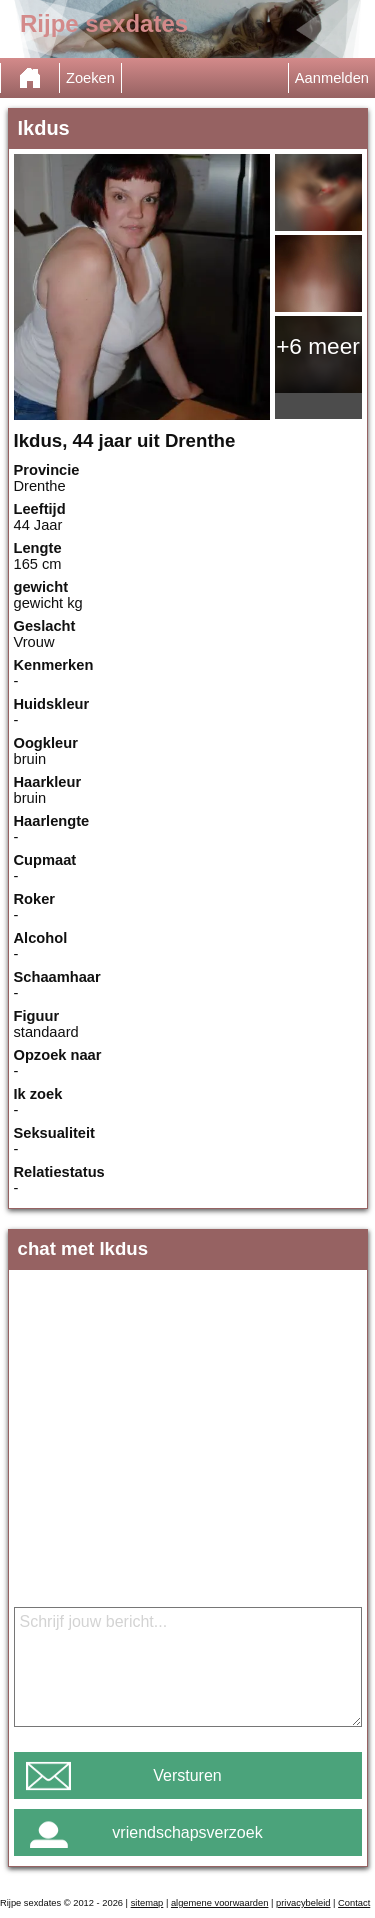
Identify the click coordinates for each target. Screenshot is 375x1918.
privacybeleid (303, 1903)
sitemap (147, 1903)
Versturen (187, 1775)
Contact (354, 1903)
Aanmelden (332, 78)
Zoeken (90, 78)
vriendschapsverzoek (187, 1832)
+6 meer (318, 346)
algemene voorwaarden (220, 1903)
